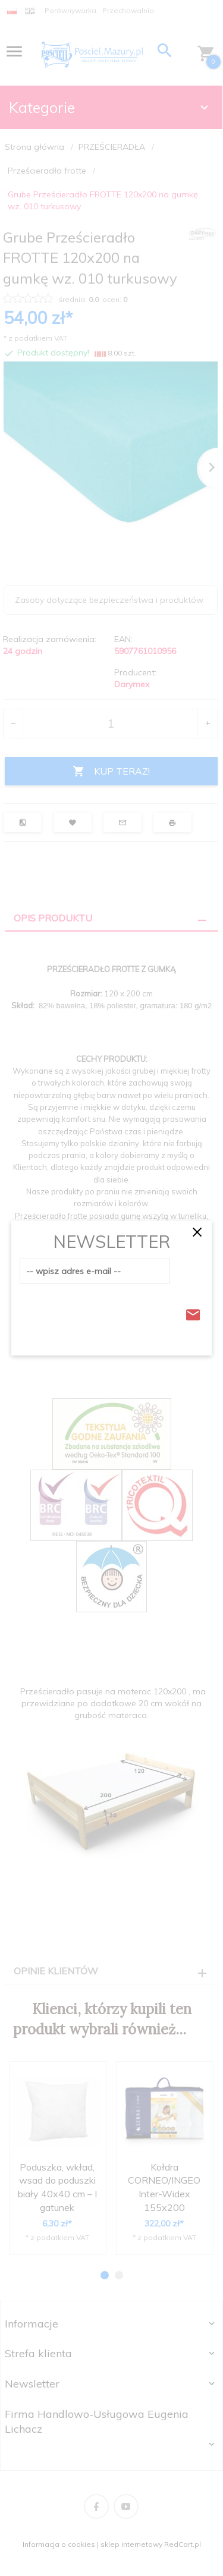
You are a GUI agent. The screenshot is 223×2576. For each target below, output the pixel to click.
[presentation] (110, 1311)
